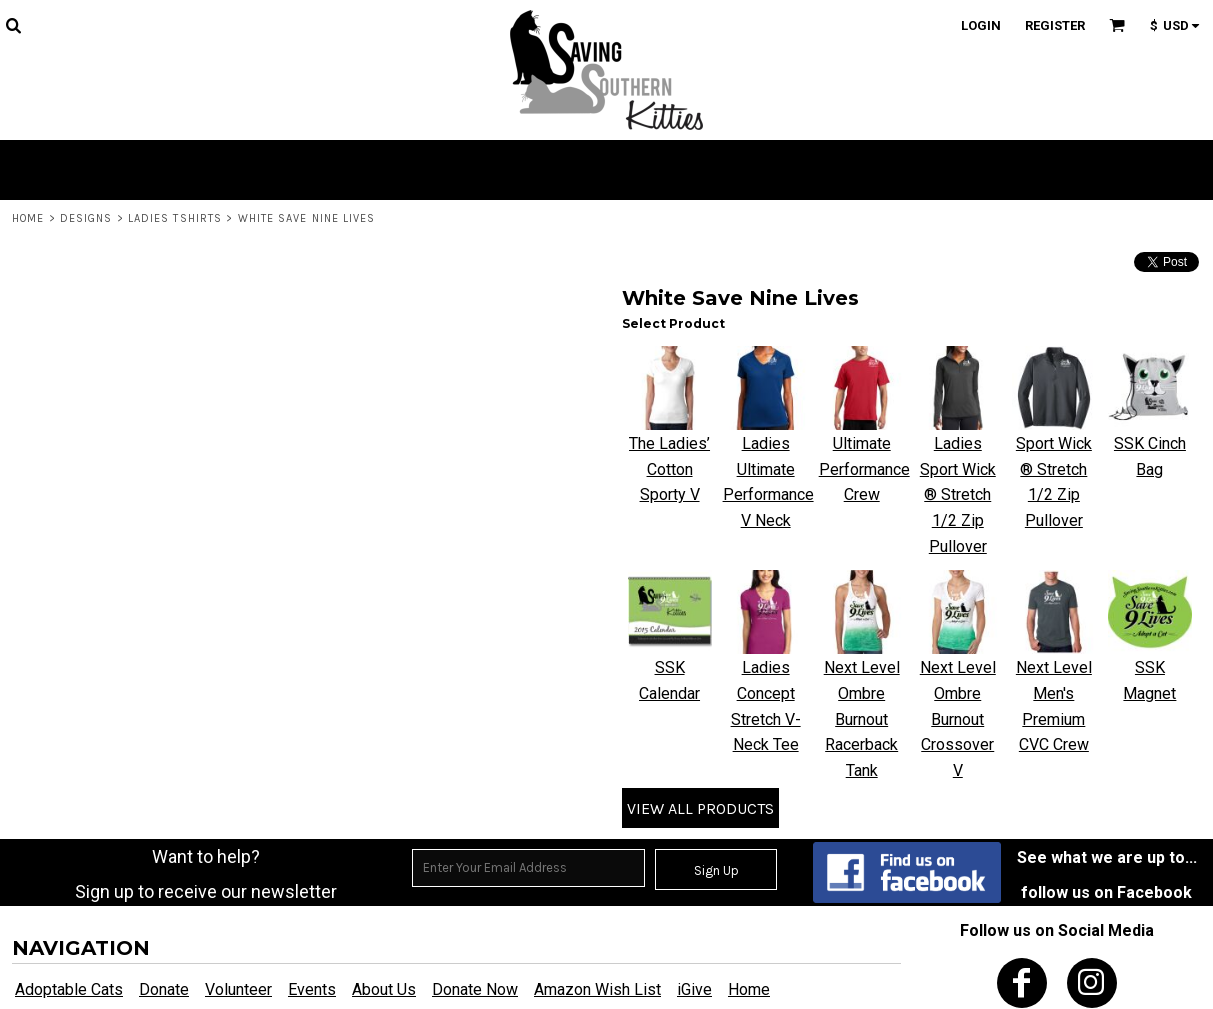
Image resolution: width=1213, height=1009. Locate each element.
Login (981, 25)
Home (28, 218)
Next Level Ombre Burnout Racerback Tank (862, 718)
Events (312, 989)
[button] (13, 25)
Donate (164, 989)
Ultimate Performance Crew (864, 469)
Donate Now (475, 989)
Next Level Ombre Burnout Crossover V (958, 718)
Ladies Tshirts (175, 218)
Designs (86, 218)
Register (1055, 25)
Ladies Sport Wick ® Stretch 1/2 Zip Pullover (958, 494)
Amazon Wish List (597, 989)
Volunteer (238, 989)
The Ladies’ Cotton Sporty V (669, 469)
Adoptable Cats (69, 989)
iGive (694, 989)
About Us (384, 989)
